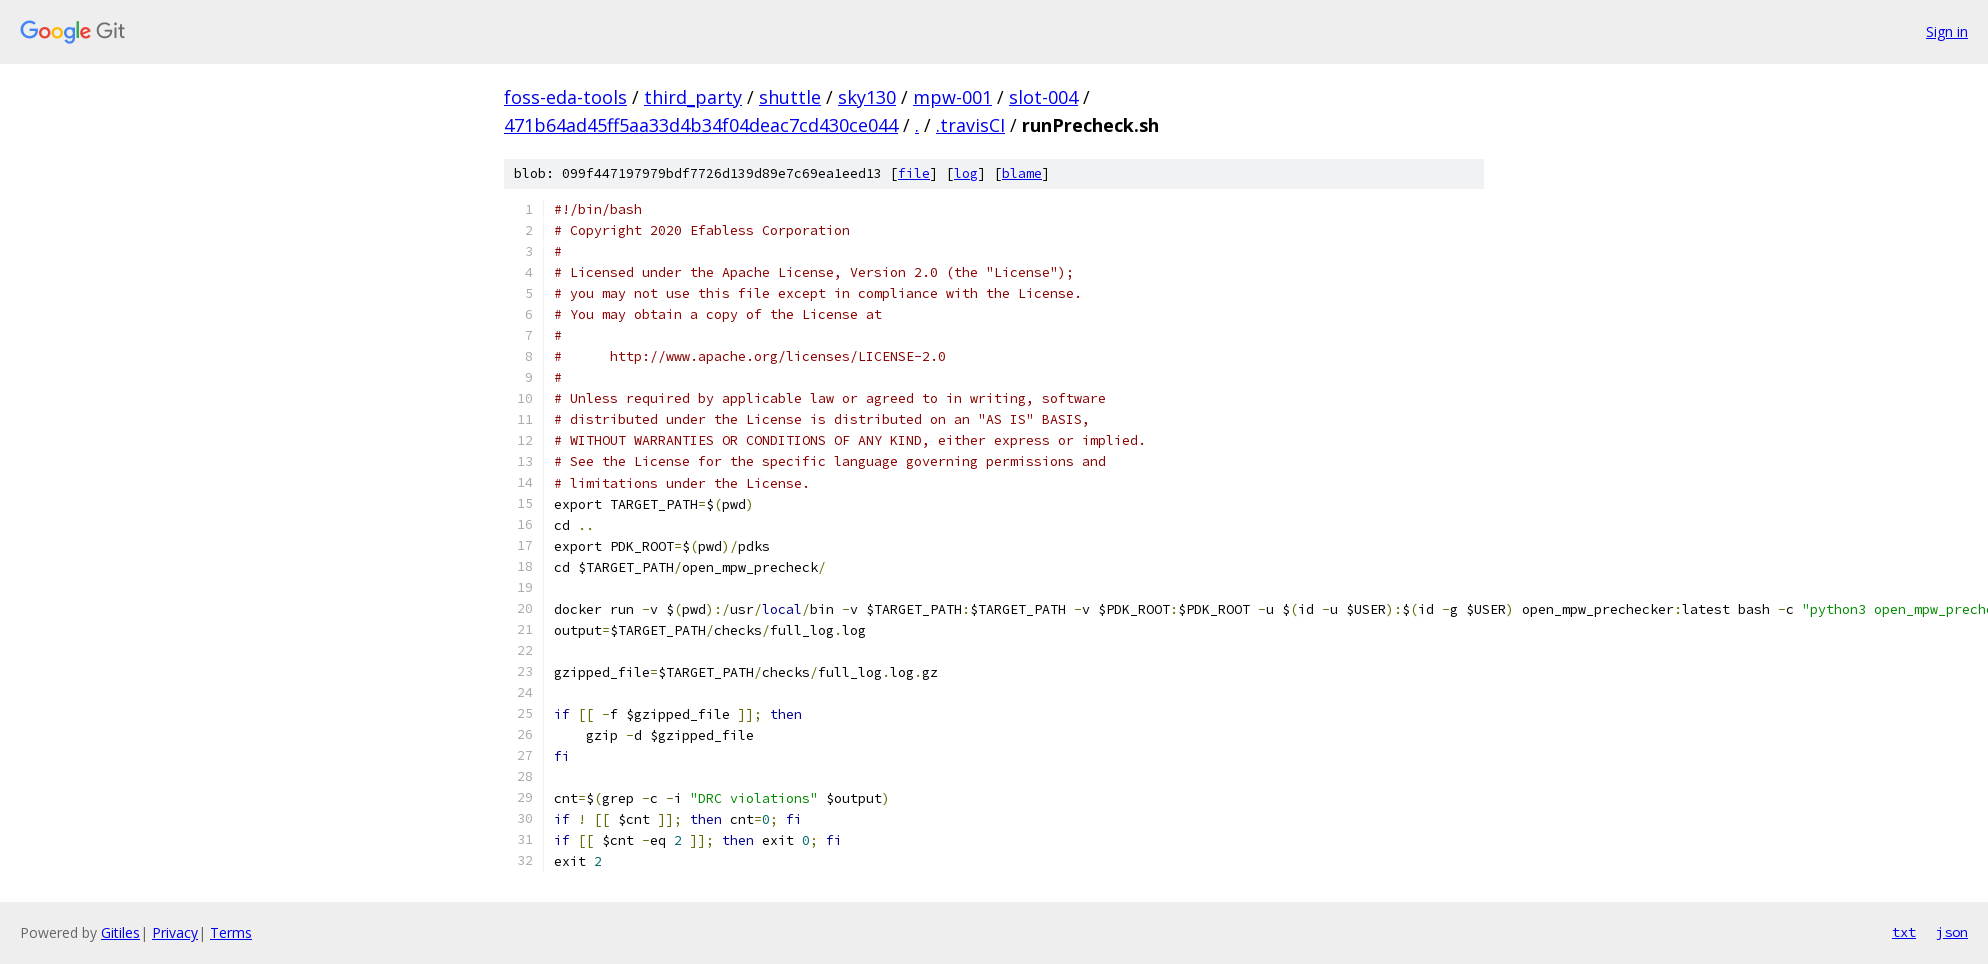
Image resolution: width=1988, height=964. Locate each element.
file (914, 173)
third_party (693, 97)
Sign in (1947, 31)
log (966, 173)
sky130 (867, 97)
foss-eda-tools (565, 97)
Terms (231, 932)
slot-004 (1043, 97)
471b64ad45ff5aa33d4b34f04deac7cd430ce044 (701, 125)
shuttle (790, 97)
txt (1904, 932)
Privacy (175, 932)
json (1952, 932)
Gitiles (120, 932)
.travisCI (970, 125)
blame (1022, 173)
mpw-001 (952, 97)
